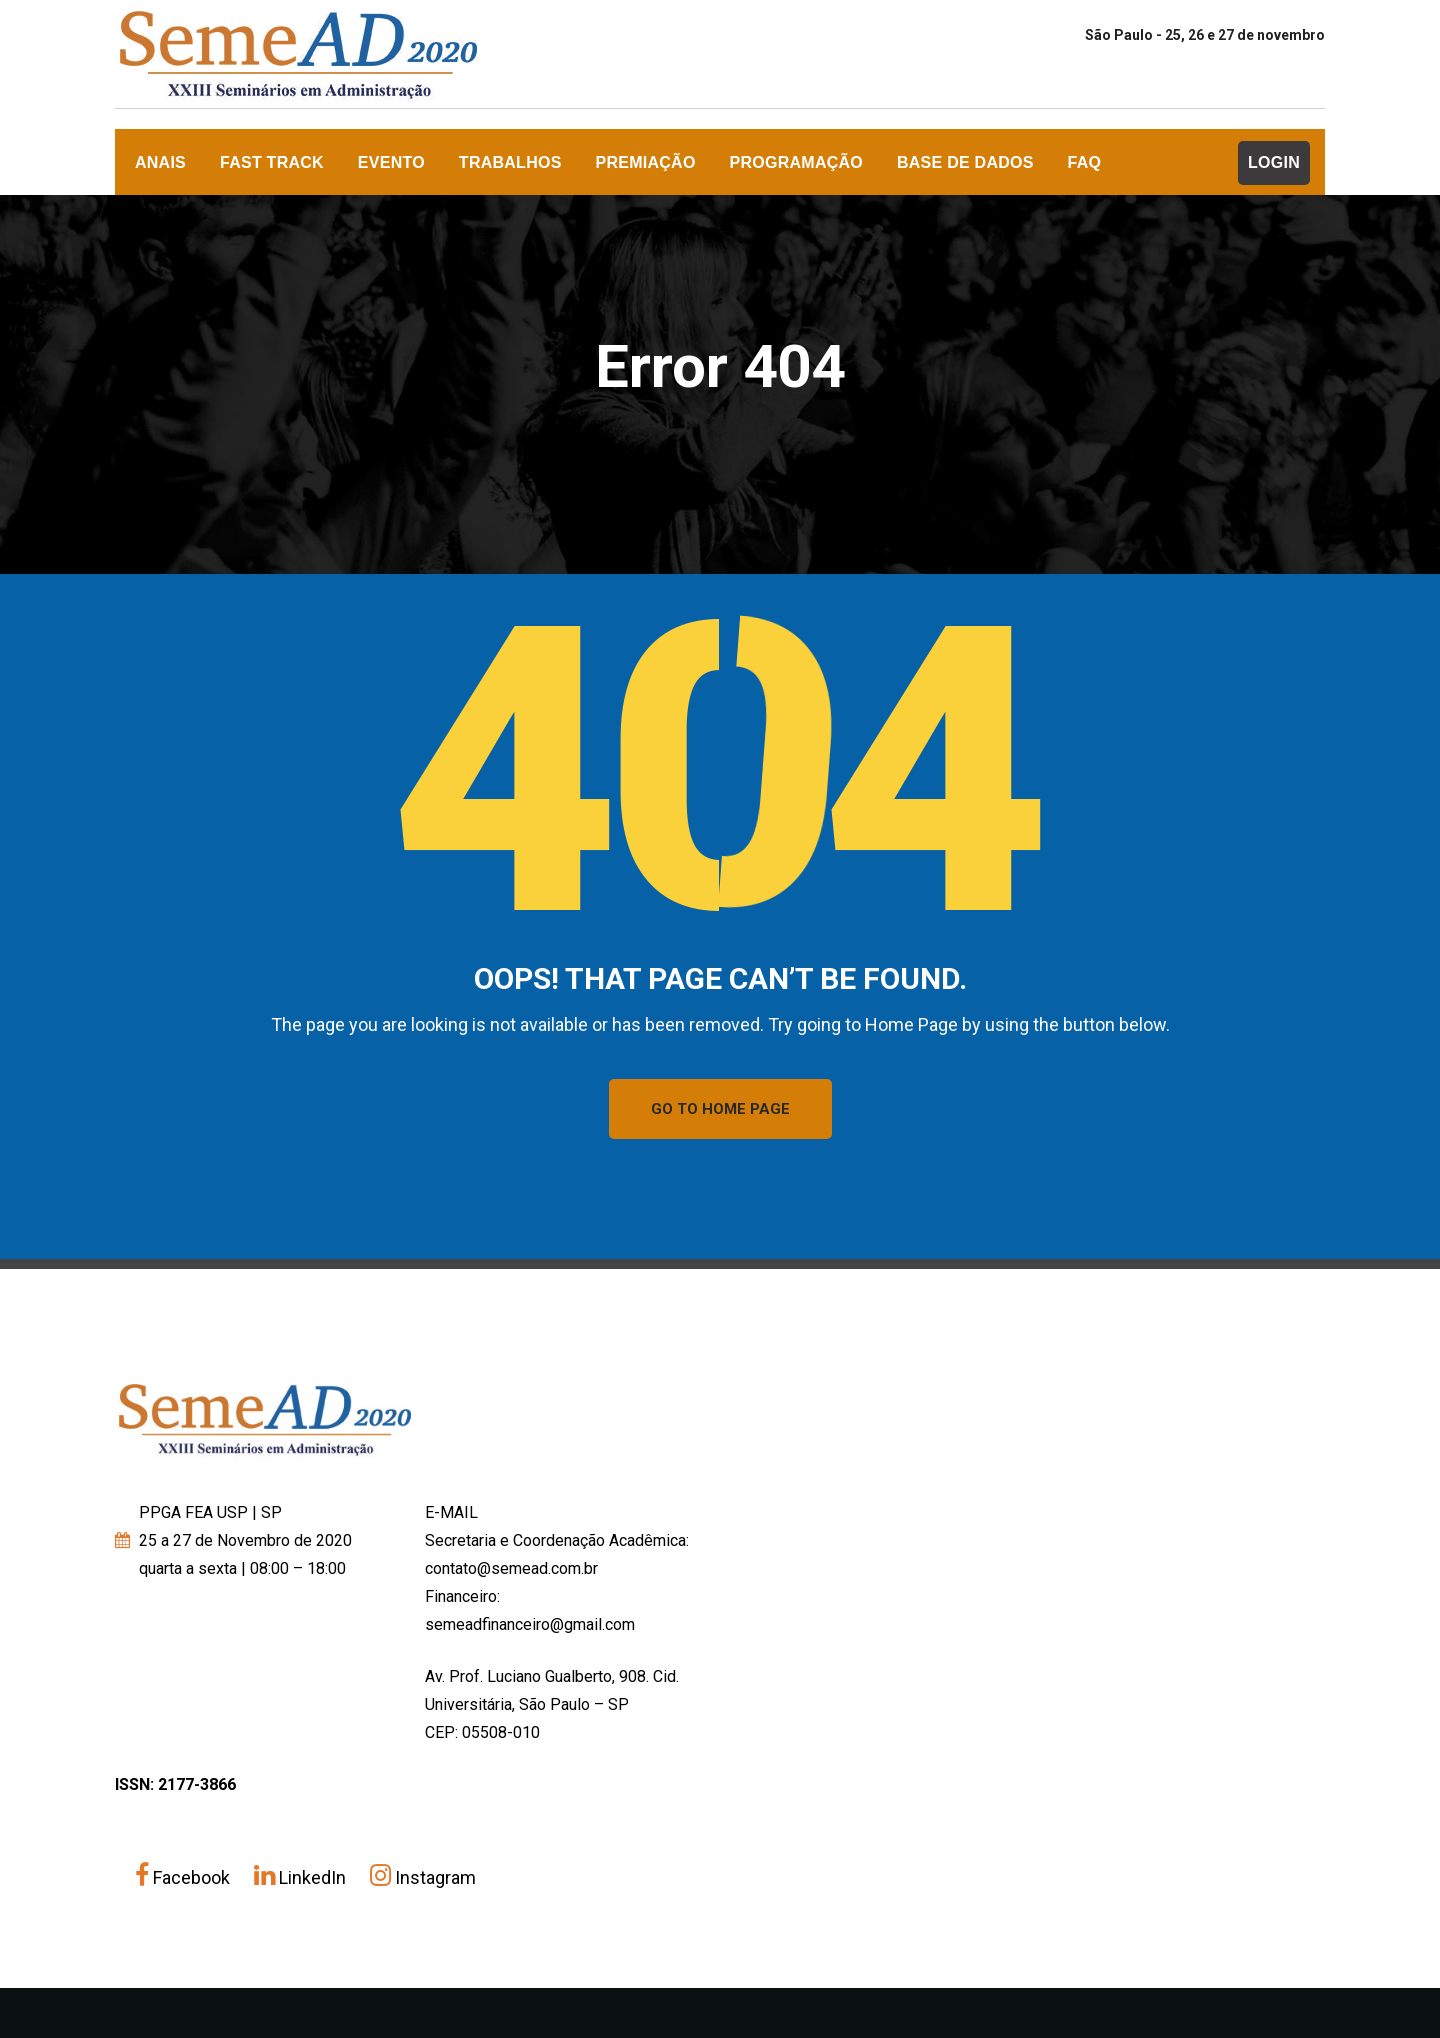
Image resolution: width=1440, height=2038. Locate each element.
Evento (391, 162)
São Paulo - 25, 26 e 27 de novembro (1205, 35)
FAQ (1085, 162)
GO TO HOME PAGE (720, 1109)
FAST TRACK (272, 162)
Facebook (184, 1877)
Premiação (646, 162)
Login (1274, 162)
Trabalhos (510, 162)
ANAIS (160, 162)
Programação (796, 162)
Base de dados (965, 162)
